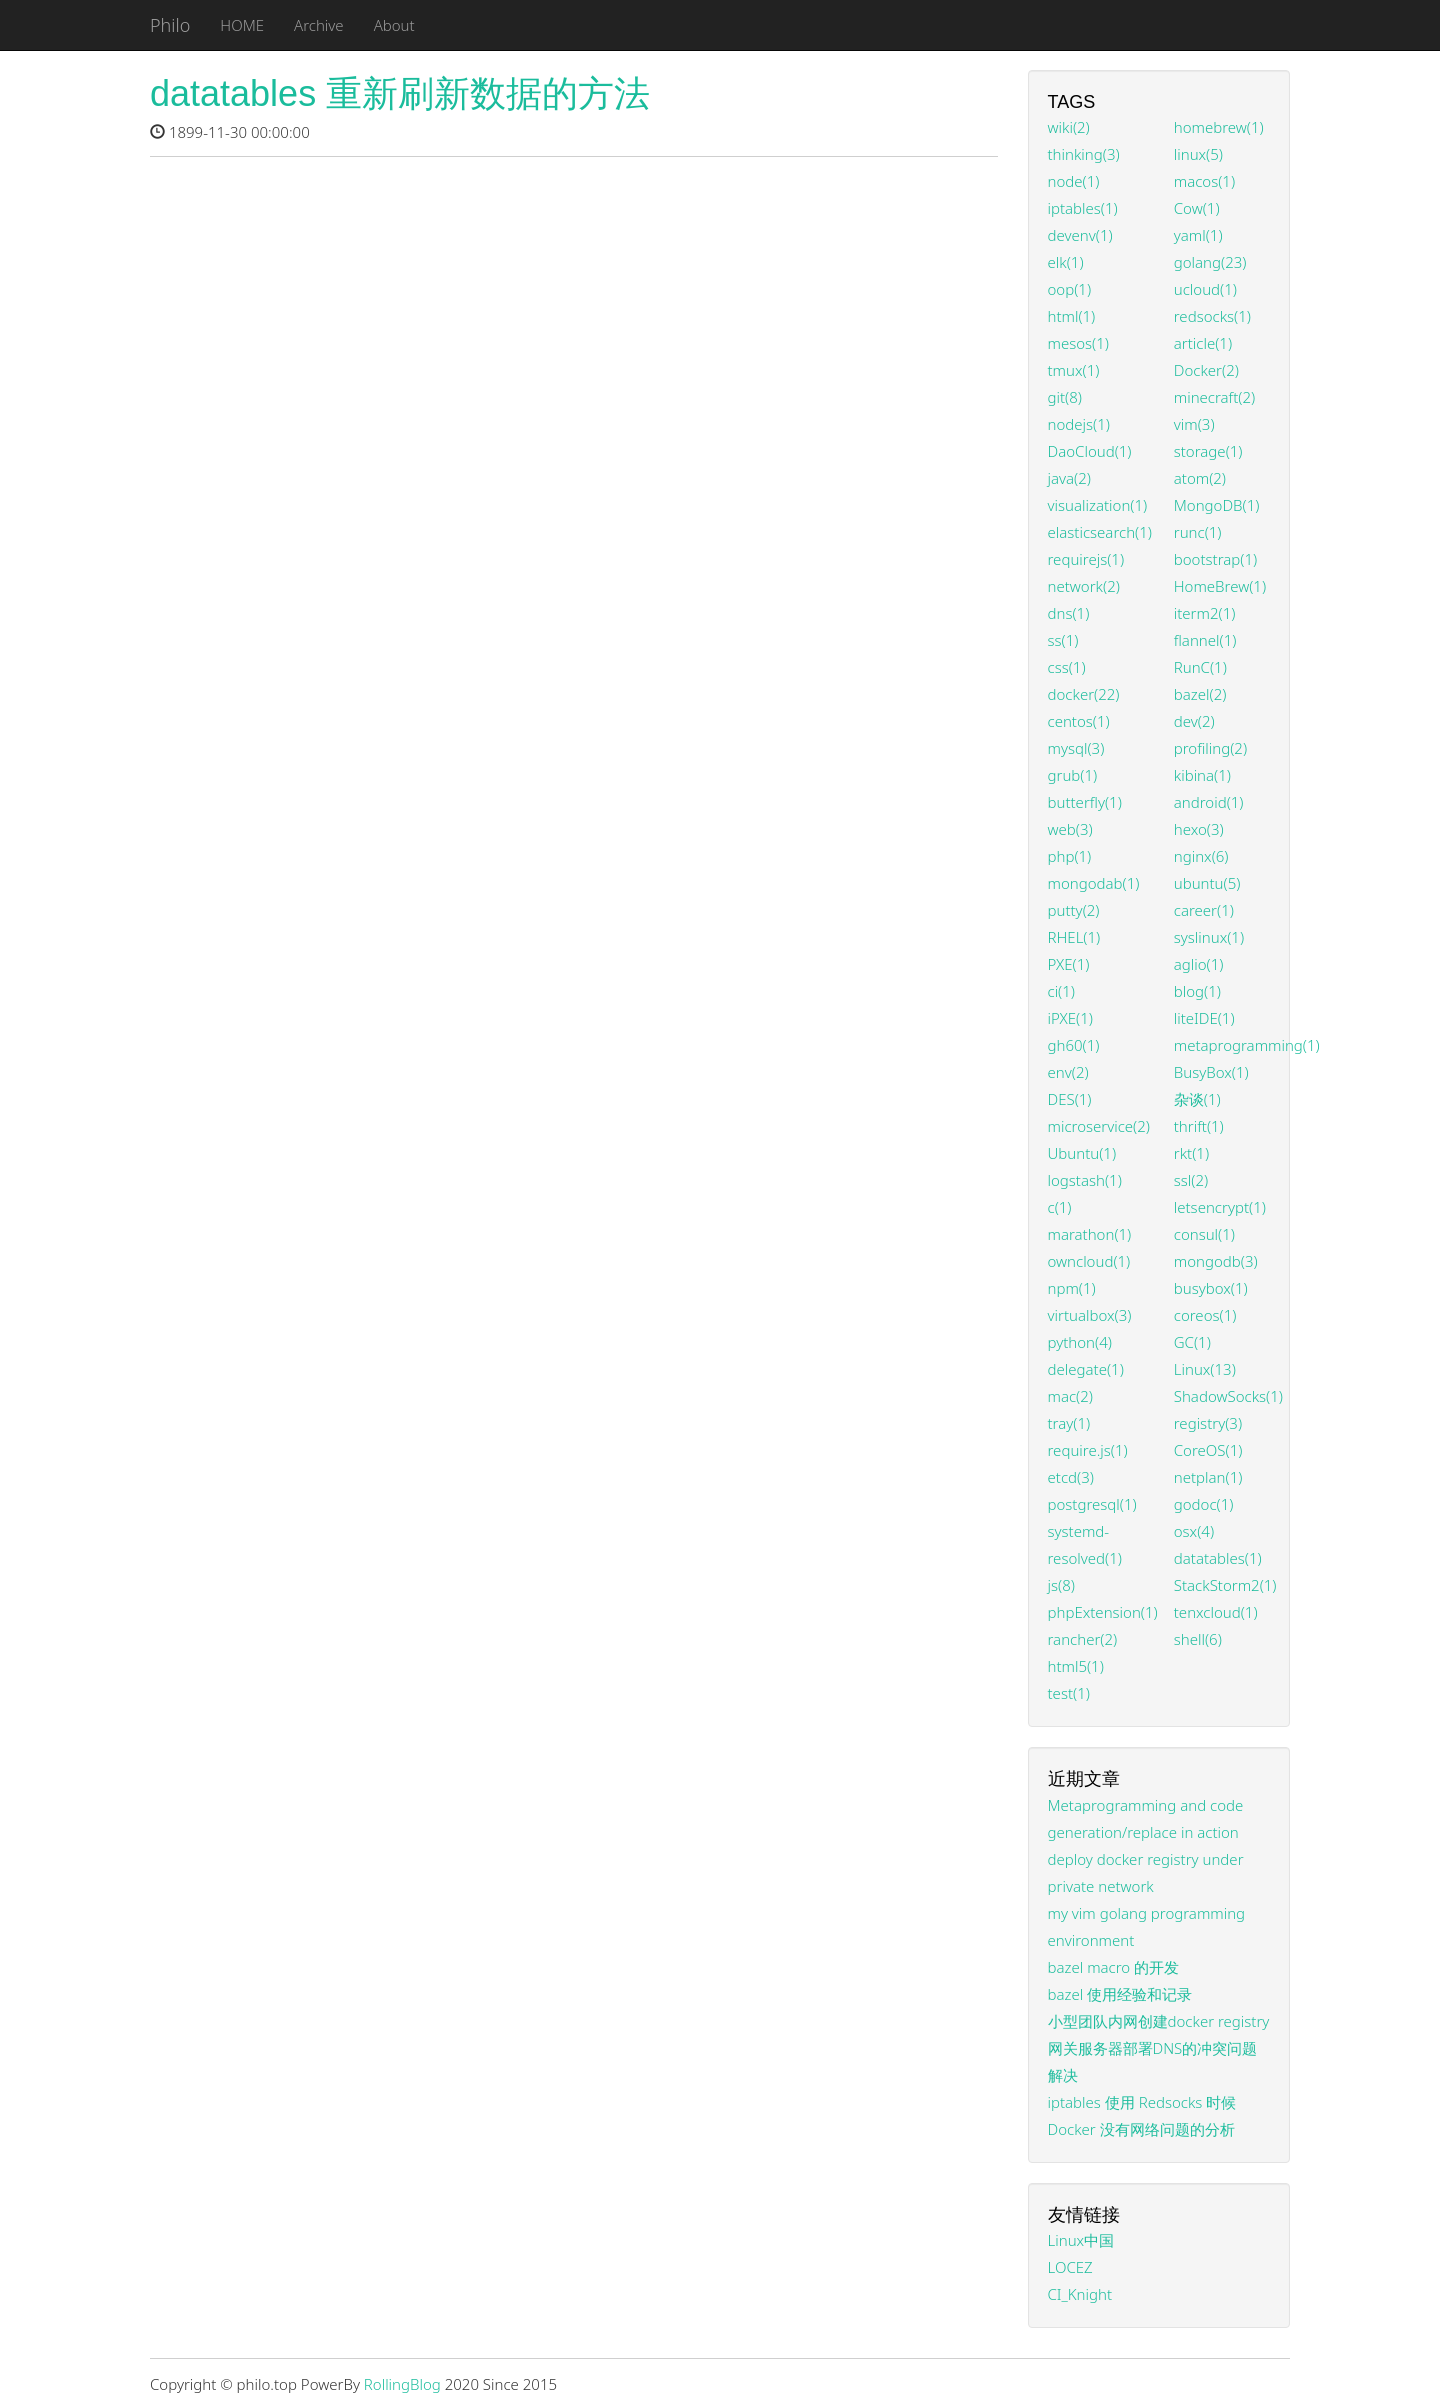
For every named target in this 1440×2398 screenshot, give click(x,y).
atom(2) (1200, 478)
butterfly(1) (1085, 802)
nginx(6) (1201, 856)
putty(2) (1074, 910)
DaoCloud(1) (1090, 451)
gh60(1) (1074, 1045)
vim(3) (1194, 424)
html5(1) (1076, 1666)
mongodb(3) (1216, 1261)
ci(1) (1062, 991)
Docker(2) (1206, 370)
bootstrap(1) (1215, 559)
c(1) (1060, 1207)
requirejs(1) (1086, 559)
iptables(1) (1083, 208)
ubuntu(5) (1207, 883)
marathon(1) (1090, 1234)
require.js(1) (1088, 1450)
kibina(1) (1202, 775)
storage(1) (1208, 451)
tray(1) (1069, 1423)
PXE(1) (1069, 964)
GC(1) (1192, 1342)
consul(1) (1204, 1234)
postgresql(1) (1092, 1504)
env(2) (1068, 1072)
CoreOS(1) (1208, 1450)
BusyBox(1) (1211, 1072)
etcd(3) (1071, 1477)
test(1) (1069, 1693)
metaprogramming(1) (1247, 1045)
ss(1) (1063, 640)
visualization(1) (1098, 505)
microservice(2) (1099, 1126)
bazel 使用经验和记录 (1120, 1994)
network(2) (1084, 586)
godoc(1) (1204, 1504)
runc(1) (1198, 532)
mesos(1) (1078, 343)
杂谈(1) (1197, 1099)
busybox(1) (1211, 1288)
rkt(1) (1191, 1153)
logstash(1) (1085, 1180)
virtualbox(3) (1090, 1315)
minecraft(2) (1214, 397)
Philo (170, 25)
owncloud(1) (1089, 1261)
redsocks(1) (1212, 316)
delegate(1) (1086, 1369)
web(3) (1070, 829)
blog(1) (1197, 991)
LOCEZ (1070, 2267)
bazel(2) (1200, 694)
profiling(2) (1210, 748)
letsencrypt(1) (1220, 1207)
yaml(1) (1198, 235)
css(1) (1067, 667)
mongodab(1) (1094, 883)
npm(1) (1072, 1288)
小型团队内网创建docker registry (1159, 2021)
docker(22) (1084, 694)
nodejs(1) (1079, 424)
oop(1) (1070, 289)
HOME (242, 25)
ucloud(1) (1205, 289)
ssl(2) (1191, 1180)
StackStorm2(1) (1225, 1585)
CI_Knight (1080, 2294)
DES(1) (1070, 1099)
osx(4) (1194, 1531)
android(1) (1209, 802)
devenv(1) (1080, 235)
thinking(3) (1084, 154)
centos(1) (1079, 721)
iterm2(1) (1205, 613)
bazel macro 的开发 (1114, 1967)
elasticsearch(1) (1100, 532)
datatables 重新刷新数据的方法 (400, 93)
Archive (319, 25)
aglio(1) (1199, 964)
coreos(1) (1205, 1315)
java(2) (1069, 478)
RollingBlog (402, 2384)
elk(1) (1066, 262)
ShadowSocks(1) (1228, 1396)
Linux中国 (1081, 2240)
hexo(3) (1199, 829)
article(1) (1203, 343)
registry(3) (1208, 1423)
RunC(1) (1200, 667)
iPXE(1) (1070, 1018)
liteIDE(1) (1204, 1018)
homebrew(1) (1219, 127)
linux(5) (1198, 154)
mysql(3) (1076, 748)
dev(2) (1194, 721)
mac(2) (1070, 1396)
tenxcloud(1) (1216, 1612)
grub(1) (1073, 775)
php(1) (1070, 856)
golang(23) (1210, 262)
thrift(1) (1199, 1126)
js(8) (1061, 1585)
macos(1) (1204, 181)
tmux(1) (1074, 370)
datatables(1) (1218, 1558)
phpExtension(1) (1103, 1612)
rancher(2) (1083, 1639)
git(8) (1065, 397)
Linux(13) (1205, 1369)
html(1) (1072, 316)
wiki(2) (1069, 127)
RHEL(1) (1074, 937)
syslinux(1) (1209, 937)
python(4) (1080, 1342)
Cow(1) (1197, 208)
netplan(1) (1208, 1477)
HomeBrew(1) (1220, 586)
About (394, 25)
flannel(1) (1205, 640)
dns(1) (1069, 613)
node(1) (1074, 181)
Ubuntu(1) (1082, 1153)
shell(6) (1198, 1639)
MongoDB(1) (1217, 505)
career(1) (1204, 910)
